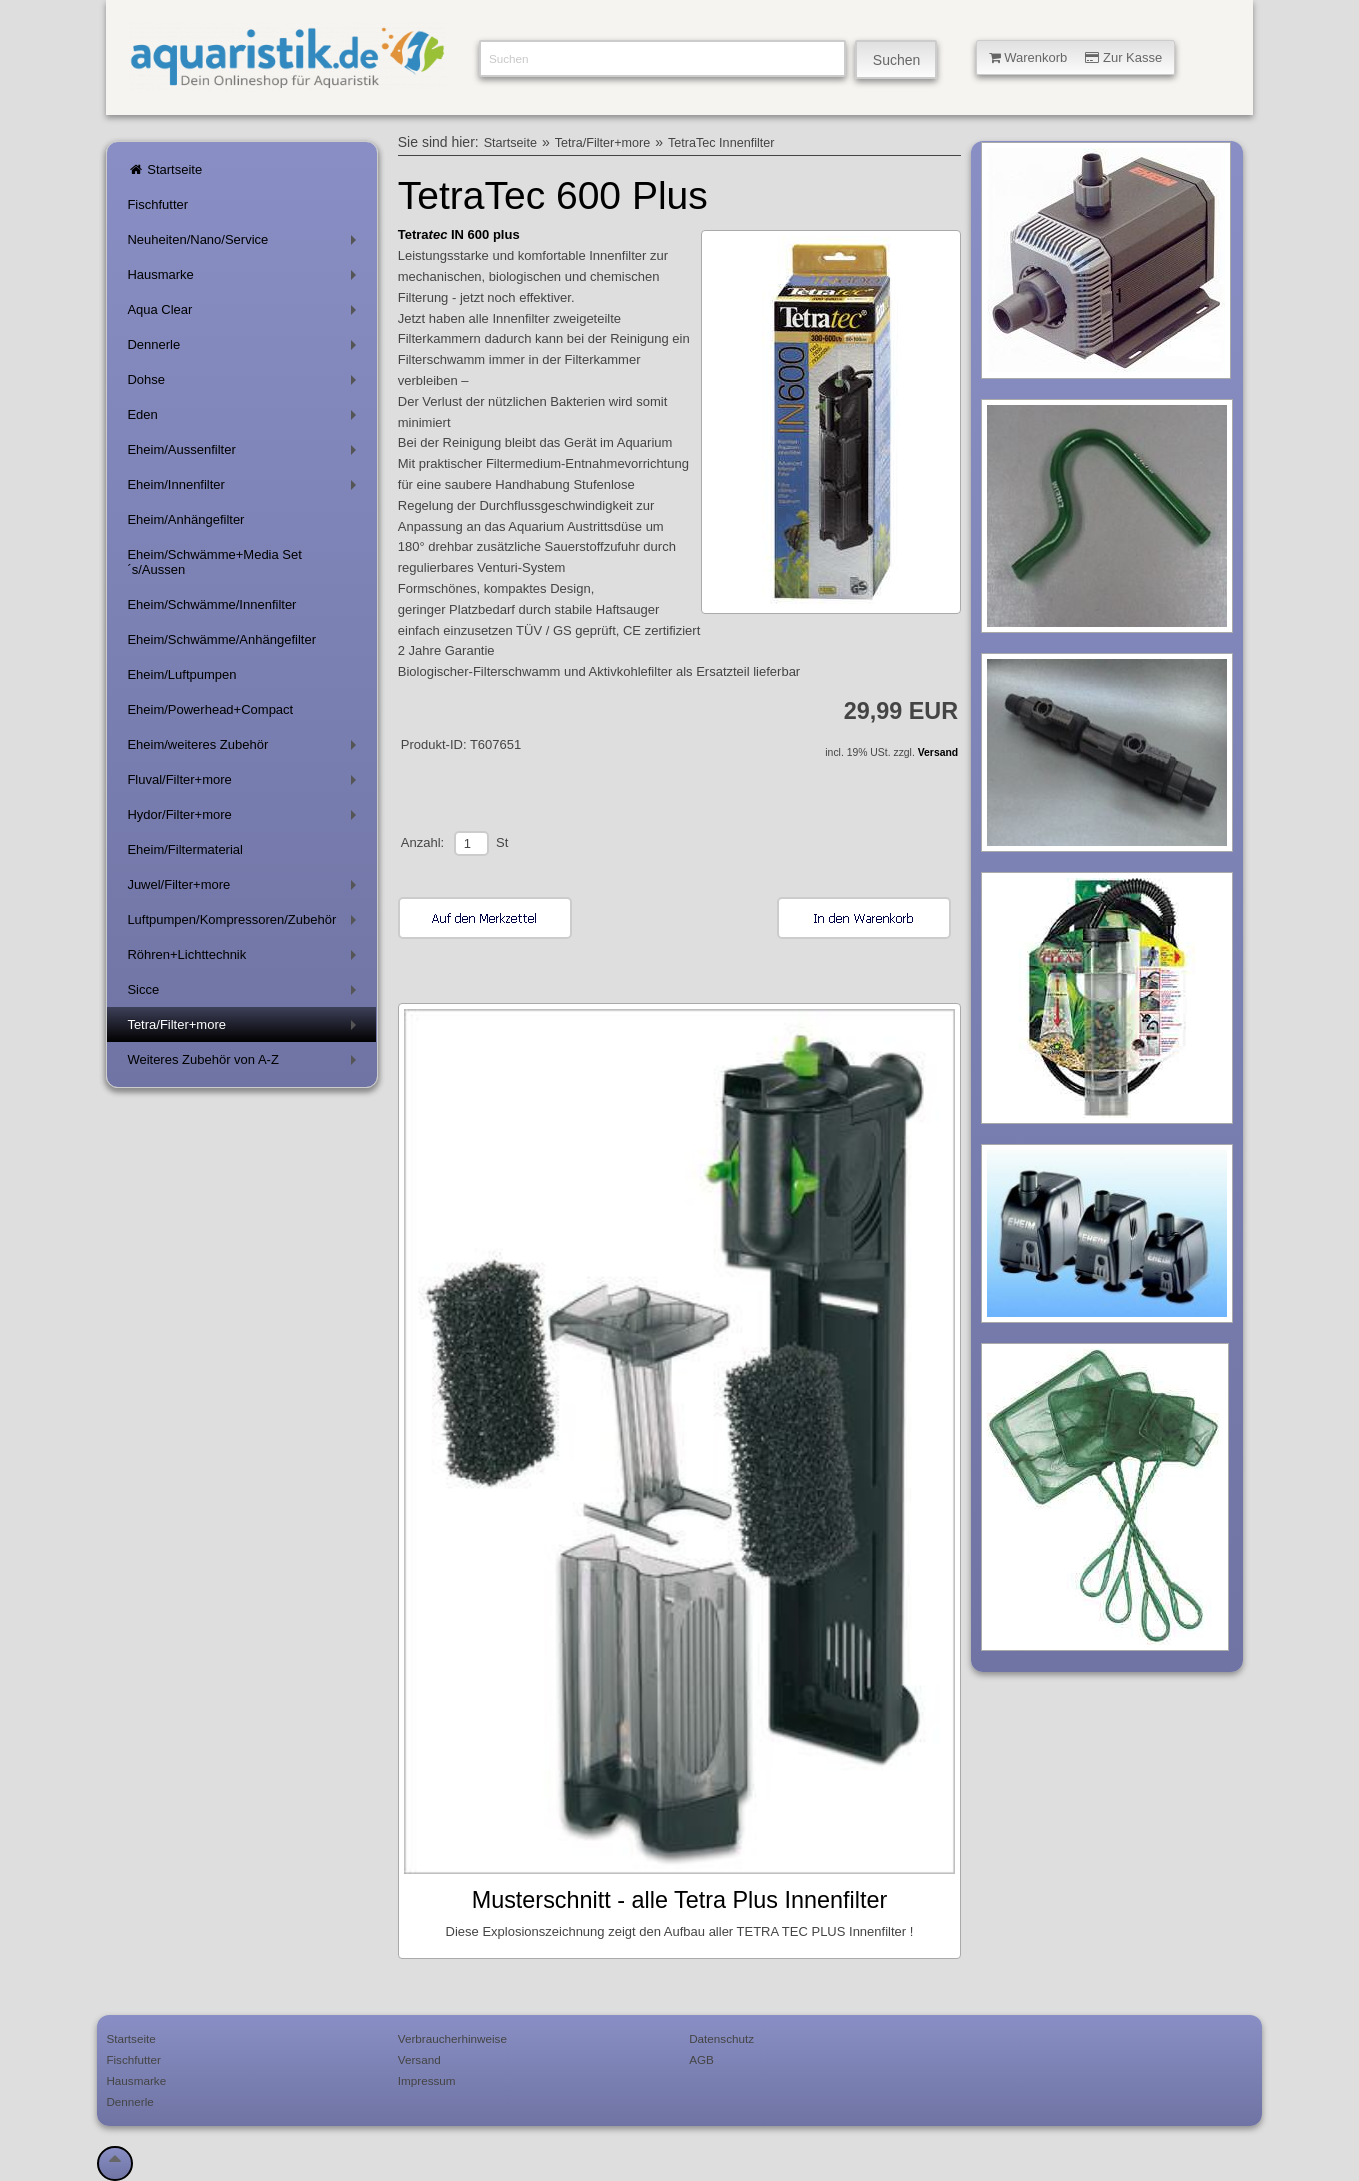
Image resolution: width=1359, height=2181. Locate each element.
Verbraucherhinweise (452, 2038)
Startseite (164, 169)
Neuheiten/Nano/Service (245, 243)
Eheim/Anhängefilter (185, 519)
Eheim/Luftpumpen (181, 674)
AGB (701, 2059)
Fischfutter (157, 204)
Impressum (427, 2080)
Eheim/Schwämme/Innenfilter (211, 604)
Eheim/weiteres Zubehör (245, 748)
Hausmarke (245, 278)
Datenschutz (721, 2038)
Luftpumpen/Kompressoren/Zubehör (245, 923)
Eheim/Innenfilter (245, 488)
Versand (938, 752)
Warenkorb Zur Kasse (1076, 57)
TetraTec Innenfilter (721, 143)
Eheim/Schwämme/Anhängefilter (221, 639)
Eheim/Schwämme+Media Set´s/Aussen (214, 562)
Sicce (245, 993)
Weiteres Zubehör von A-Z (245, 1063)
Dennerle (245, 348)
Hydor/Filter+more (245, 818)
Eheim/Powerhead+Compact (210, 709)
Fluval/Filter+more (245, 783)
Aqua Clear (245, 313)
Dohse (245, 383)
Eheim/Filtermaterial (185, 849)
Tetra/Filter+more (245, 1028)
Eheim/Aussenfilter (245, 453)
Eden (245, 418)
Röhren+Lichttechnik (245, 958)
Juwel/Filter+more (245, 888)
